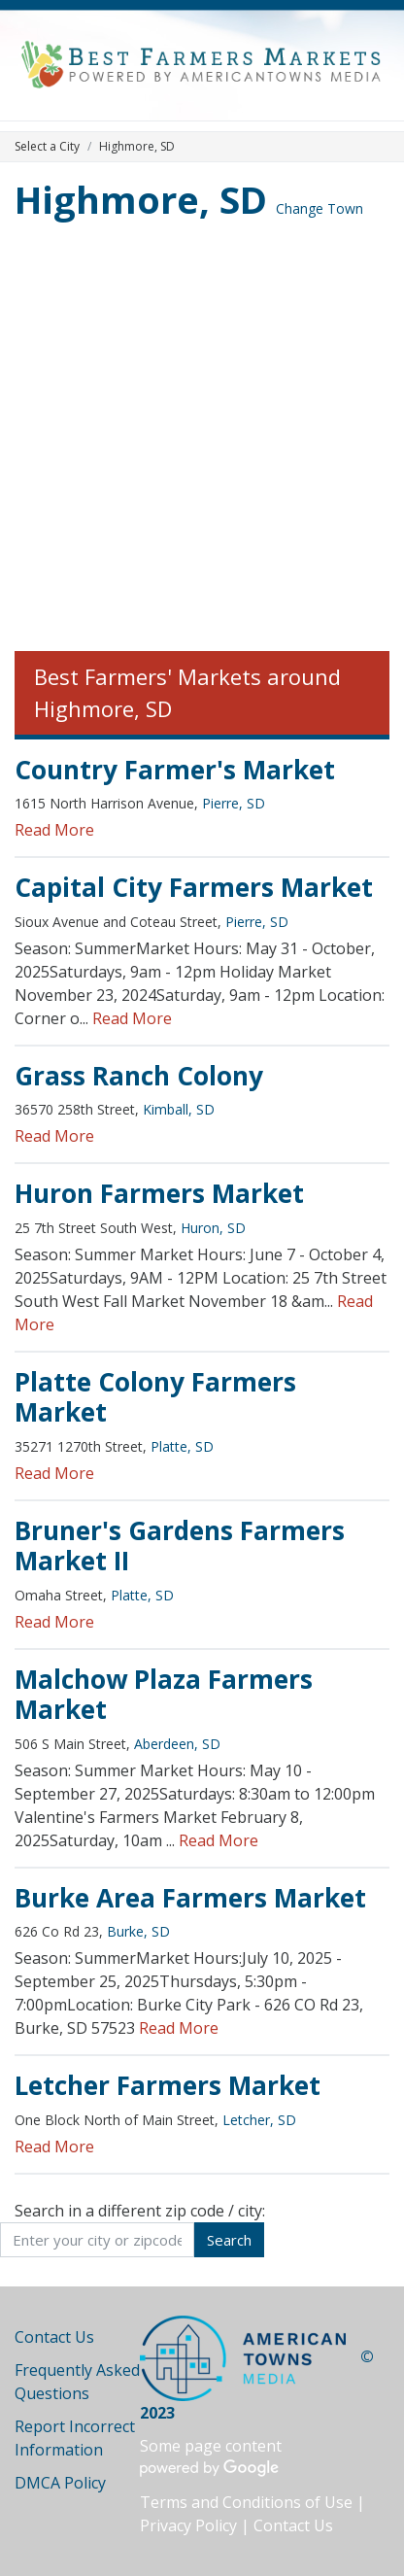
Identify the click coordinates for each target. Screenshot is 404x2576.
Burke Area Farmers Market (190, 1897)
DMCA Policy (60, 2482)
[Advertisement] (202, 439)
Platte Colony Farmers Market (155, 1397)
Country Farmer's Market (175, 769)
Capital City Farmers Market (194, 887)
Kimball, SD (179, 1109)
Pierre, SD (233, 803)
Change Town (319, 208)
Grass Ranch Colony (139, 1075)
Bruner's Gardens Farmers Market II (180, 1546)
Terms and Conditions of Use (246, 2502)
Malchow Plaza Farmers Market (164, 1695)
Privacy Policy (188, 2525)
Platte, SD (182, 1446)
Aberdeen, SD (177, 1744)
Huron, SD (213, 1228)
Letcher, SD (259, 2120)
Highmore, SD (141, 199)
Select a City (47, 146)
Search (229, 2240)
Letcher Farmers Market (167, 2085)
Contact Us (54, 2337)
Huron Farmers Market (159, 1193)
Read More (54, 830)
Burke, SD (138, 1931)
